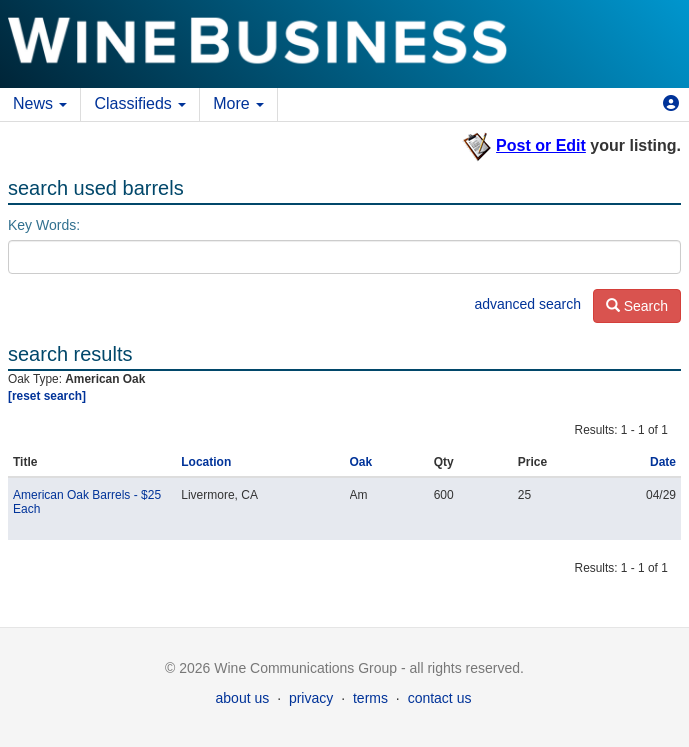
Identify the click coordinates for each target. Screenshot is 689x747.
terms (370, 698)
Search (637, 306)
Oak (361, 462)
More (238, 103)
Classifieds (140, 103)
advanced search (527, 304)
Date (663, 462)
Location (206, 462)
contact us (440, 698)
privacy (311, 698)
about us (243, 698)
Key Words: (44, 225)
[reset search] (47, 396)
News (40, 103)
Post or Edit (541, 145)
